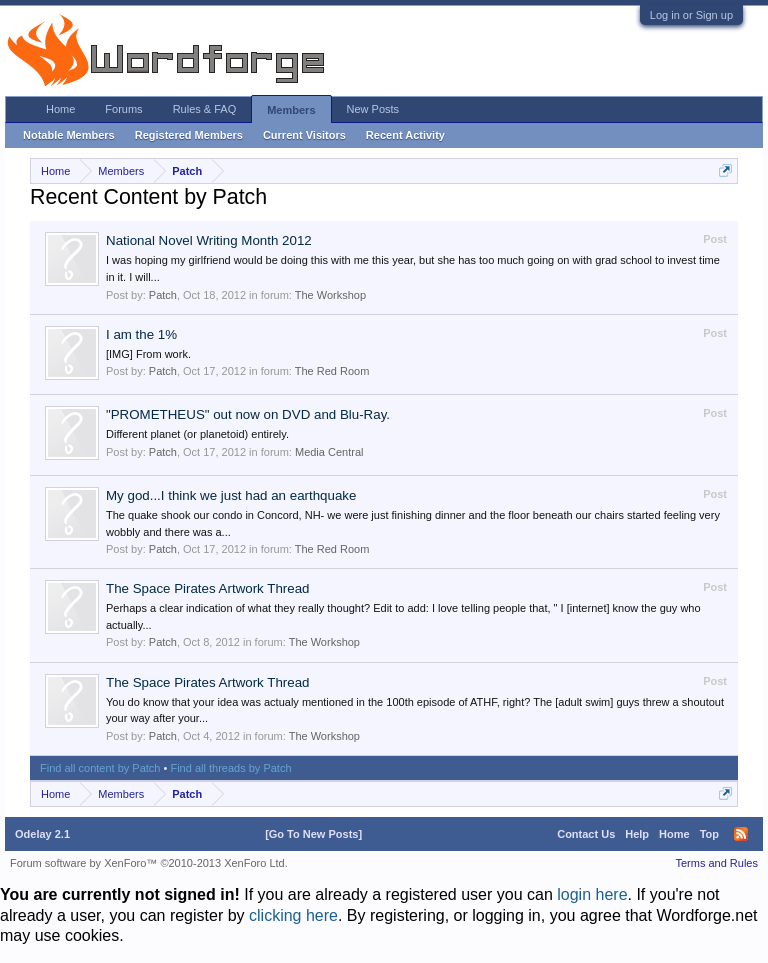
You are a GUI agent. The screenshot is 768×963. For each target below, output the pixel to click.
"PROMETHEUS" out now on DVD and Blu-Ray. (248, 414)
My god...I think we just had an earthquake (231, 495)
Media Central (329, 452)
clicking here (293, 915)
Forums (123, 109)
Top (709, 834)
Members (291, 110)
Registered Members (189, 135)
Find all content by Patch (100, 768)
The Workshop (330, 295)
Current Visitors (304, 135)
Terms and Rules (716, 863)
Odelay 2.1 (42, 834)
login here (592, 894)
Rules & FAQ (205, 109)
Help (637, 834)
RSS (741, 834)
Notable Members (69, 135)
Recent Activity (405, 135)
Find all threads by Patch (230, 768)
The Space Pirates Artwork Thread (207, 588)
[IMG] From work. (148, 354)
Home (60, 109)
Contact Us (586, 834)
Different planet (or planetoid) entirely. (197, 434)
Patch (163, 295)
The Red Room (332, 371)
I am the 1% (141, 334)
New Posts (373, 109)
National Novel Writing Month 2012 (209, 240)
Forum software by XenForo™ (149, 863)
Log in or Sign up (691, 15)
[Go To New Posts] (313, 834)
